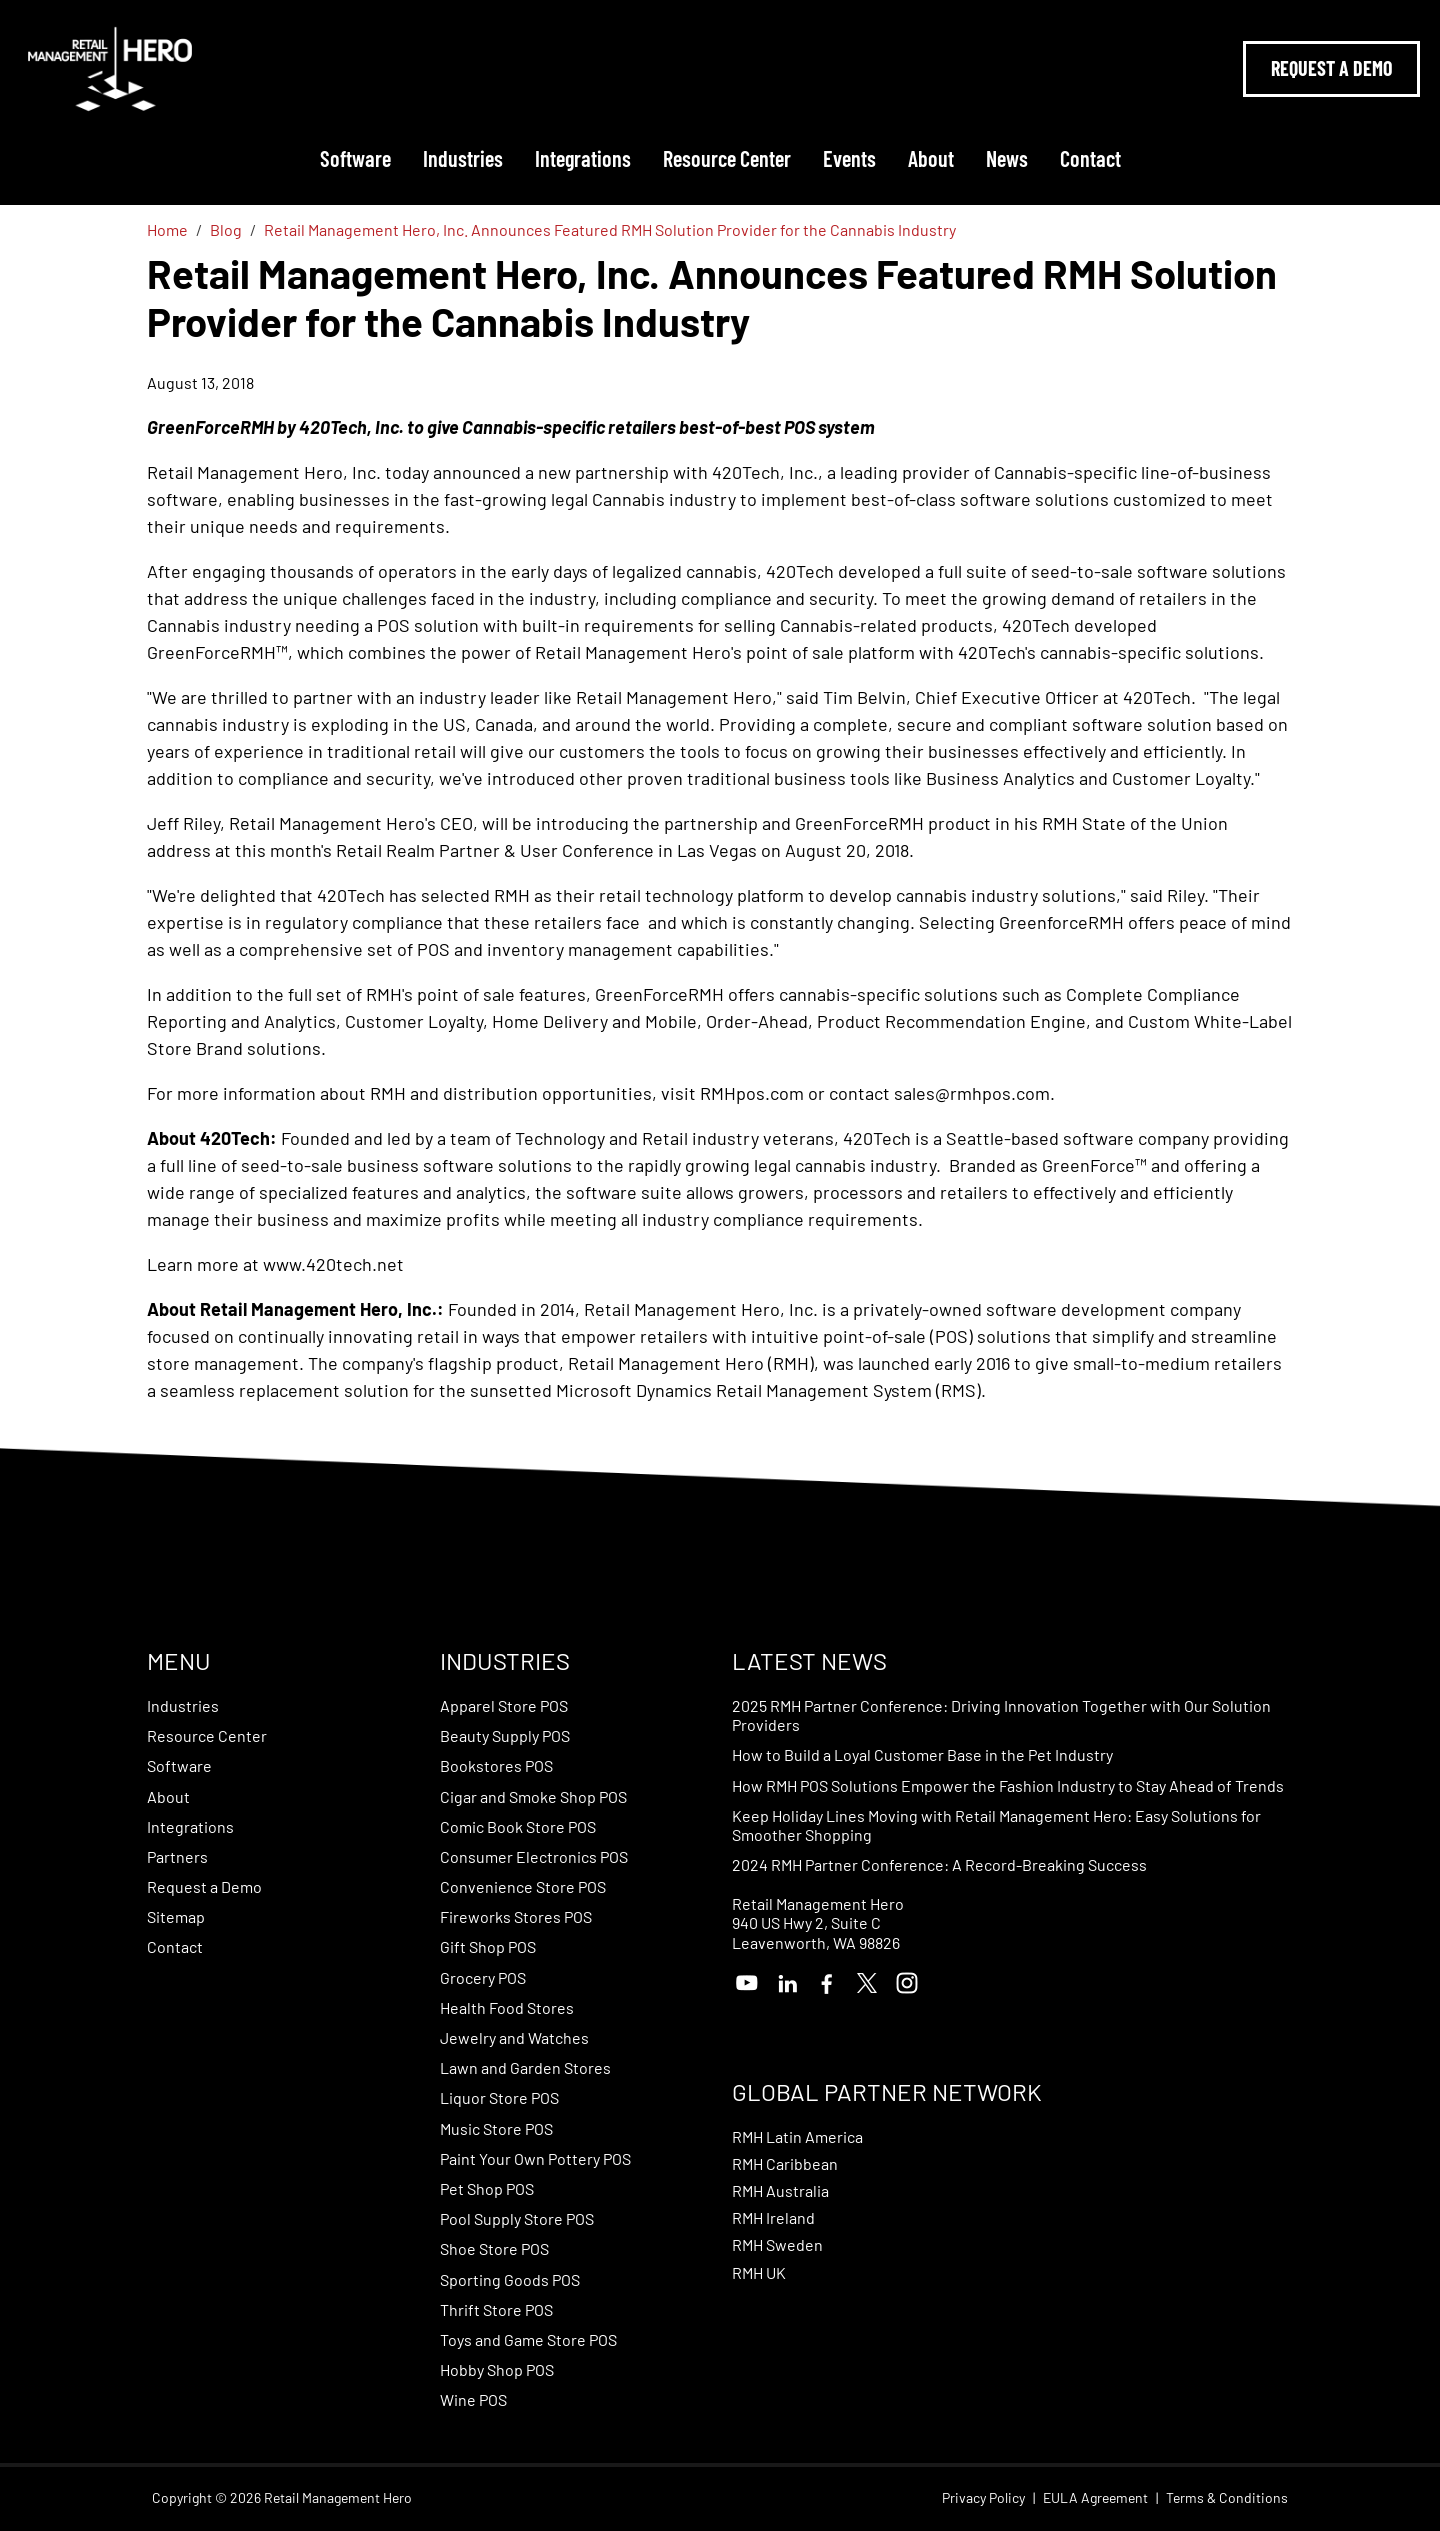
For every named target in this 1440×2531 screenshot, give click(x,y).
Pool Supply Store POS (517, 2218)
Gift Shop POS (488, 1946)
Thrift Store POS (496, 2309)
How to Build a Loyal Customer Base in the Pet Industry (922, 1754)
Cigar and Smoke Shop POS (533, 1796)
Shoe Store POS (494, 2248)
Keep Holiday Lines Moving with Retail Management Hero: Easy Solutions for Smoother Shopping (996, 1825)
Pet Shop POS (487, 2188)
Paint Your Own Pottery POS (535, 2158)
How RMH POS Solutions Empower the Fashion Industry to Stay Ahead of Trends (1008, 1785)
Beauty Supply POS (505, 1735)
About (931, 158)
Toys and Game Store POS (528, 2339)
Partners (177, 1856)
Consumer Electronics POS (534, 1856)
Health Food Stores (507, 2007)
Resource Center (727, 158)
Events (849, 158)
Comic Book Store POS (518, 1826)
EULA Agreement (1095, 2498)
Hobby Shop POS (497, 2369)
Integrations (583, 158)
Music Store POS (496, 2128)
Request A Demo (1331, 68)
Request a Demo (204, 1886)
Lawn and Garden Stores (525, 2067)
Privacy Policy (983, 2498)
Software (355, 158)
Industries (463, 158)
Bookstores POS (496, 1765)
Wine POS (473, 2399)
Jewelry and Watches (514, 2037)
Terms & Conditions (1227, 2498)
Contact (1090, 158)
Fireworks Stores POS (516, 1916)
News (1007, 158)
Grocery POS (483, 1977)
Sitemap (176, 1916)
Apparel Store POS (504, 1705)
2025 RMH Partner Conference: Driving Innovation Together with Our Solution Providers (1001, 1715)
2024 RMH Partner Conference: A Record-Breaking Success (939, 1864)
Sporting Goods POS (510, 2279)
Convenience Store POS (523, 1886)
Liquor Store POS (499, 2097)
